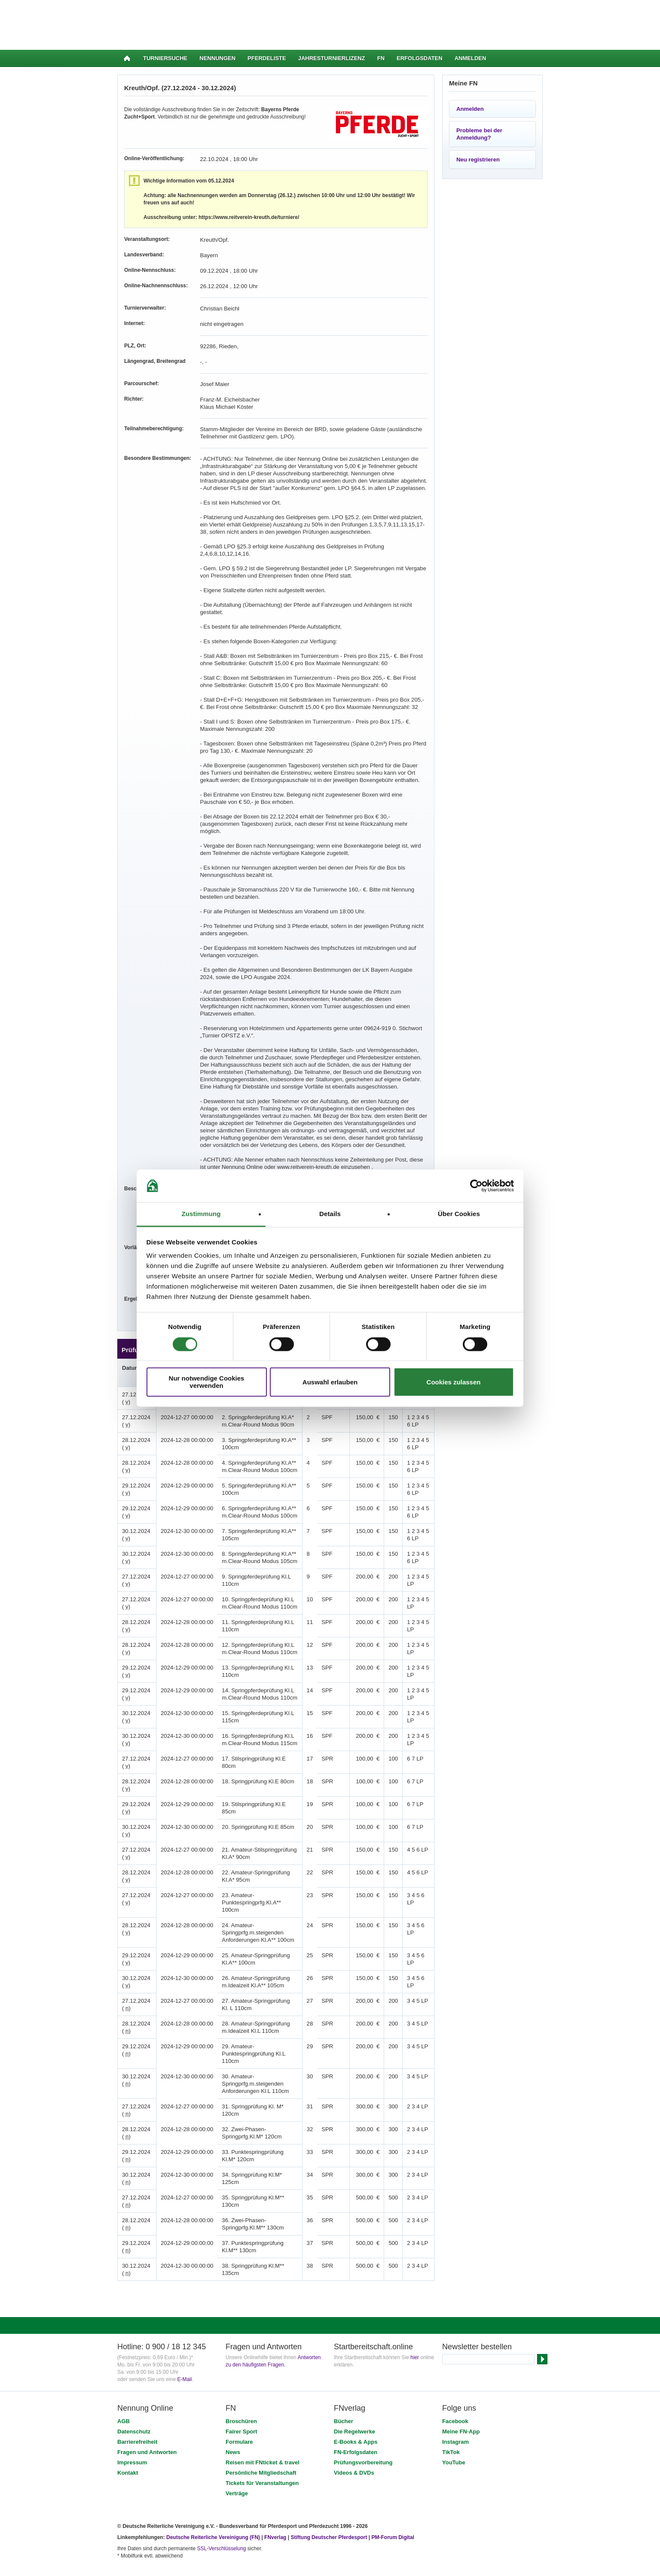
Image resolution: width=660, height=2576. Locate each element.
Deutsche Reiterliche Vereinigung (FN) (213, 2479)
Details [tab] (330, 1214)
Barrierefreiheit (137, 2383)
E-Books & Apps (355, 2383)
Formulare (239, 2383)
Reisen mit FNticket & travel (262, 2404)
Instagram (455, 2383)
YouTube (453, 2404)
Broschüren (241, 2363)
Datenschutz (133, 2373)
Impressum (132, 2404)
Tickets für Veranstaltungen (262, 2424)
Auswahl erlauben (330, 1382)
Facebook (455, 2363)
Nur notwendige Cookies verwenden (206, 1382)
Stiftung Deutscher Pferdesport (328, 2479)
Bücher (343, 2363)
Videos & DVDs (354, 2414)
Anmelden (470, 58)
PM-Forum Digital (393, 2479)
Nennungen (217, 58)
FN (381, 58)
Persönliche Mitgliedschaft (261, 2414)
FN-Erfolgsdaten (355, 2393)
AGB (123, 2363)
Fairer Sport (241, 2373)
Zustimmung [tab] (201, 1214)
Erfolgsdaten (420, 58)
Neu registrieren (478, 159)
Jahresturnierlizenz (331, 58)
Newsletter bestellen (477, 2288)
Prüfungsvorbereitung (363, 2404)
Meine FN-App (461, 2373)
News (233, 2393)
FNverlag (276, 2479)
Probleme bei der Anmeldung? (479, 134)
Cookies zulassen (454, 1382)
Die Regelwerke (354, 2373)
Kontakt (127, 2414)
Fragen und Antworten (147, 2393)
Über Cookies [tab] (459, 1214)
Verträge (237, 2435)
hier (414, 2299)
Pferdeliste (267, 58)
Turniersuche (165, 58)
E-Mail (184, 2321)
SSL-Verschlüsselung (221, 2490)
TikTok (451, 2393)
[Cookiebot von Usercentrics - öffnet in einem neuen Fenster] (476, 1185)
